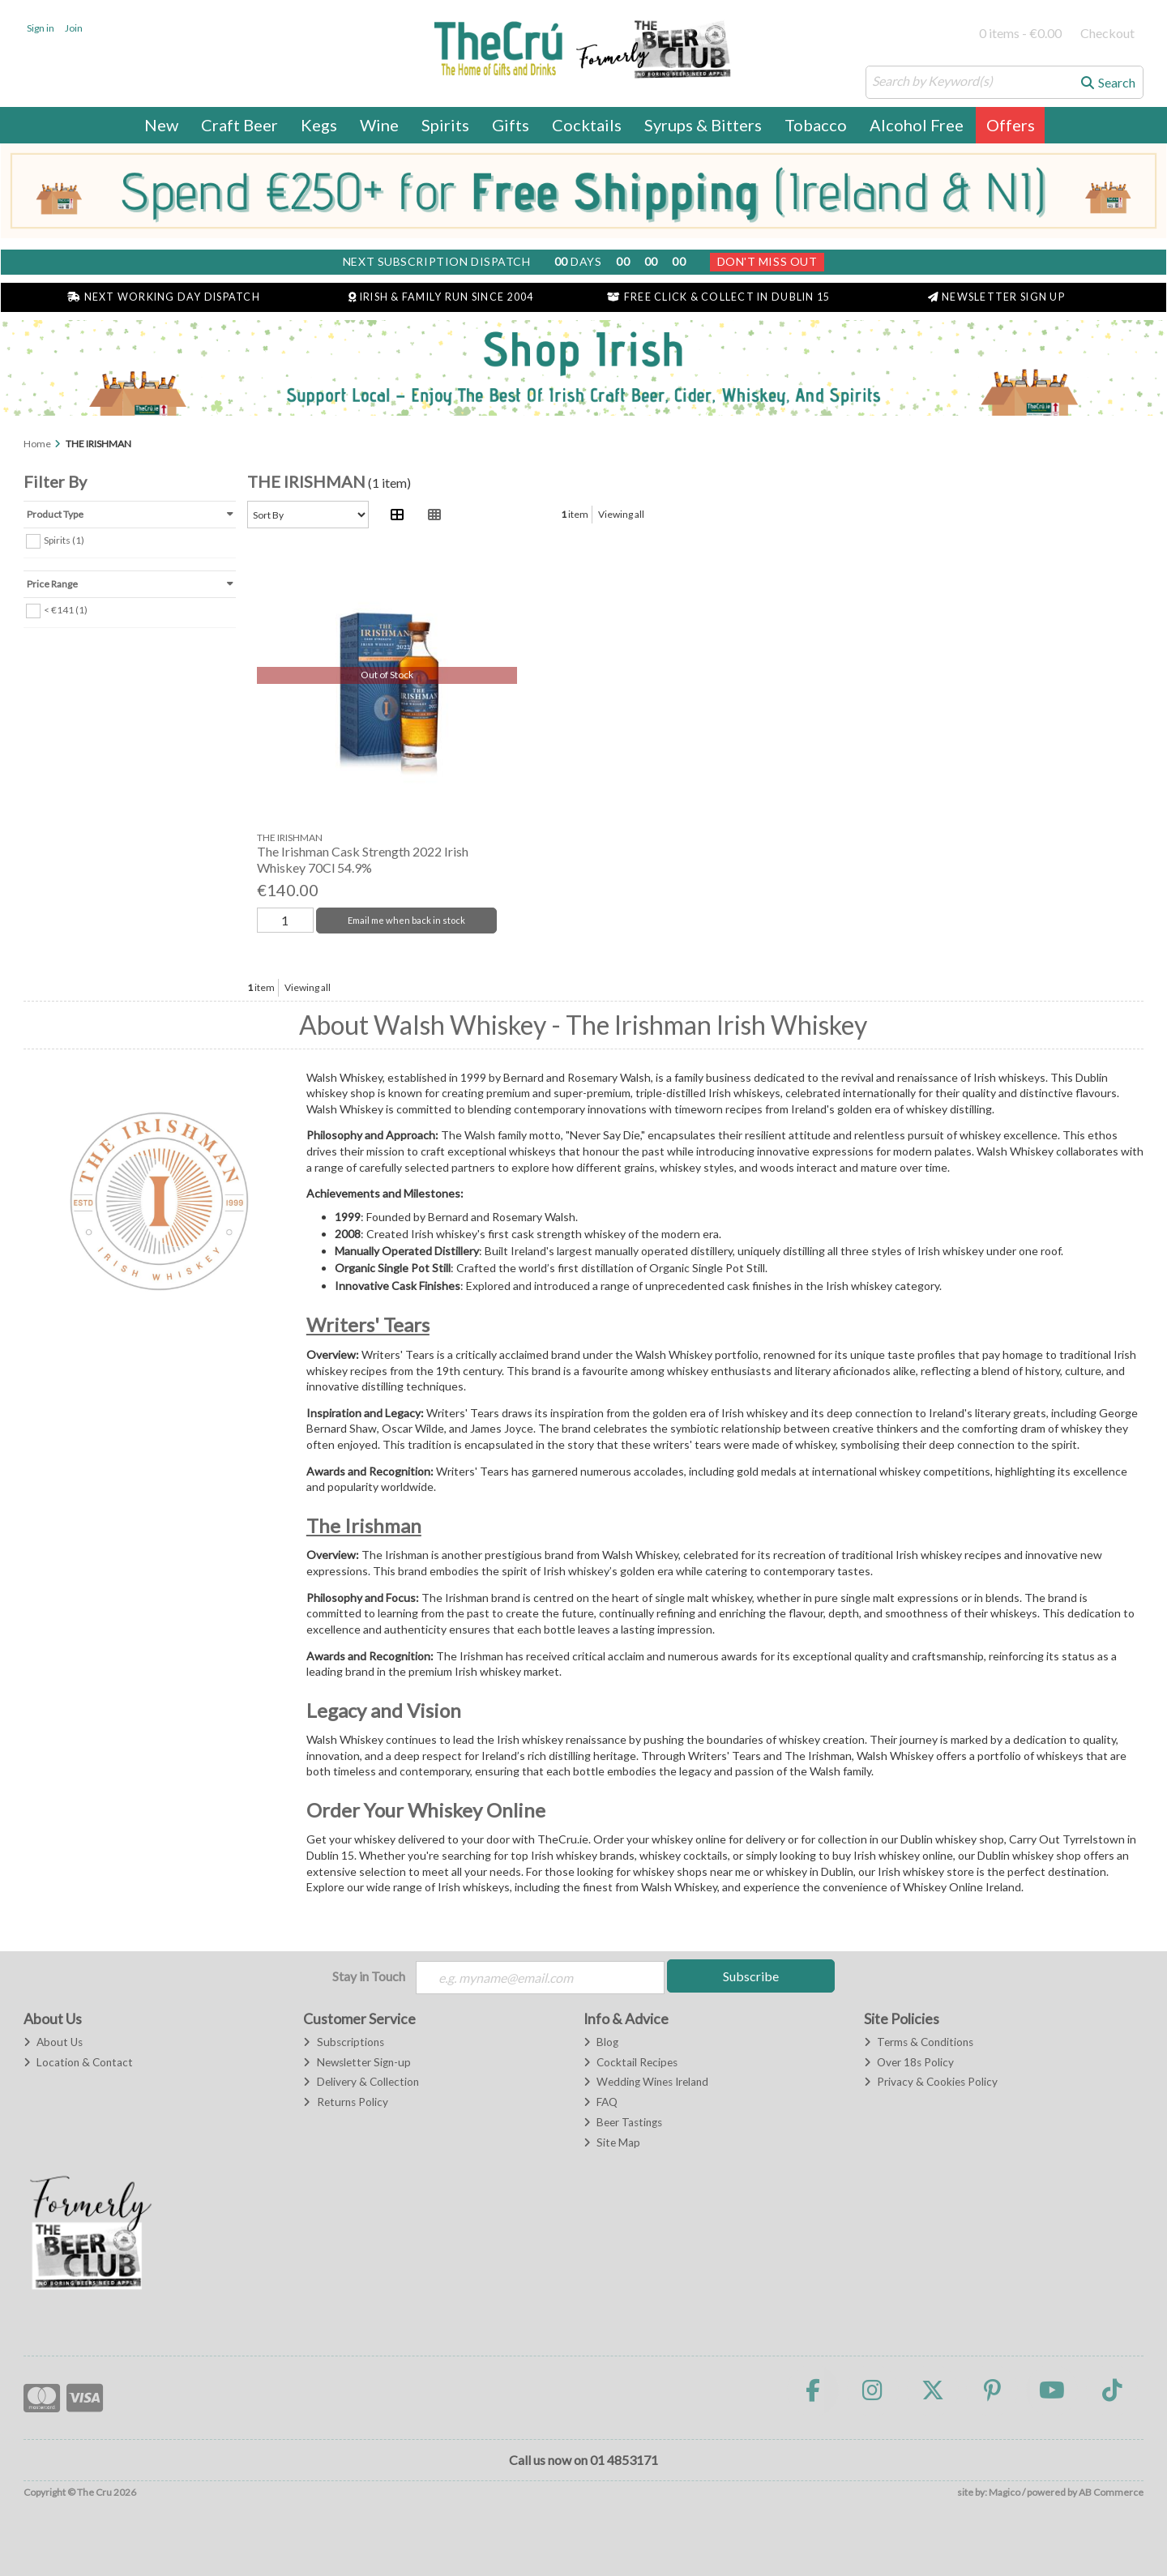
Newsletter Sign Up (996, 297)
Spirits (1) (64, 539)
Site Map (612, 2142)
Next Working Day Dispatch (163, 297)
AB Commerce (1111, 2492)
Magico (1004, 2492)
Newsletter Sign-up (356, 2062)
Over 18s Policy (909, 2062)
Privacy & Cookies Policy (931, 2081)
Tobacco (815, 125)
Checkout (1107, 33)
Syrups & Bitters (703, 125)
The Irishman (363, 1525)
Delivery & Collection (360, 2081)
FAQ (601, 2101)
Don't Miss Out (767, 261)
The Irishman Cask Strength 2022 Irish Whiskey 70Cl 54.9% (362, 859)
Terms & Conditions (918, 2042)
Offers (1010, 125)
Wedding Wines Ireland (646, 2081)
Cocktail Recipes (631, 2062)
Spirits (445, 125)
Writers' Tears (368, 1324)
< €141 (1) (66, 609)
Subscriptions (343, 2042)
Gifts (510, 125)
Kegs (319, 125)
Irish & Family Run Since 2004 (440, 297)
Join (74, 28)
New (161, 125)
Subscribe (751, 1976)
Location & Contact (78, 2062)
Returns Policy (345, 2101)
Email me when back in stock (406, 920)
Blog (601, 2042)
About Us (53, 2042)
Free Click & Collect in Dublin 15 (718, 297)
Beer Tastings (623, 2122)
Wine (379, 125)
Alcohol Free (917, 125)
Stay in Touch (368, 1976)
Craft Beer (239, 125)
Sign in (40, 28)
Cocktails (587, 125)
